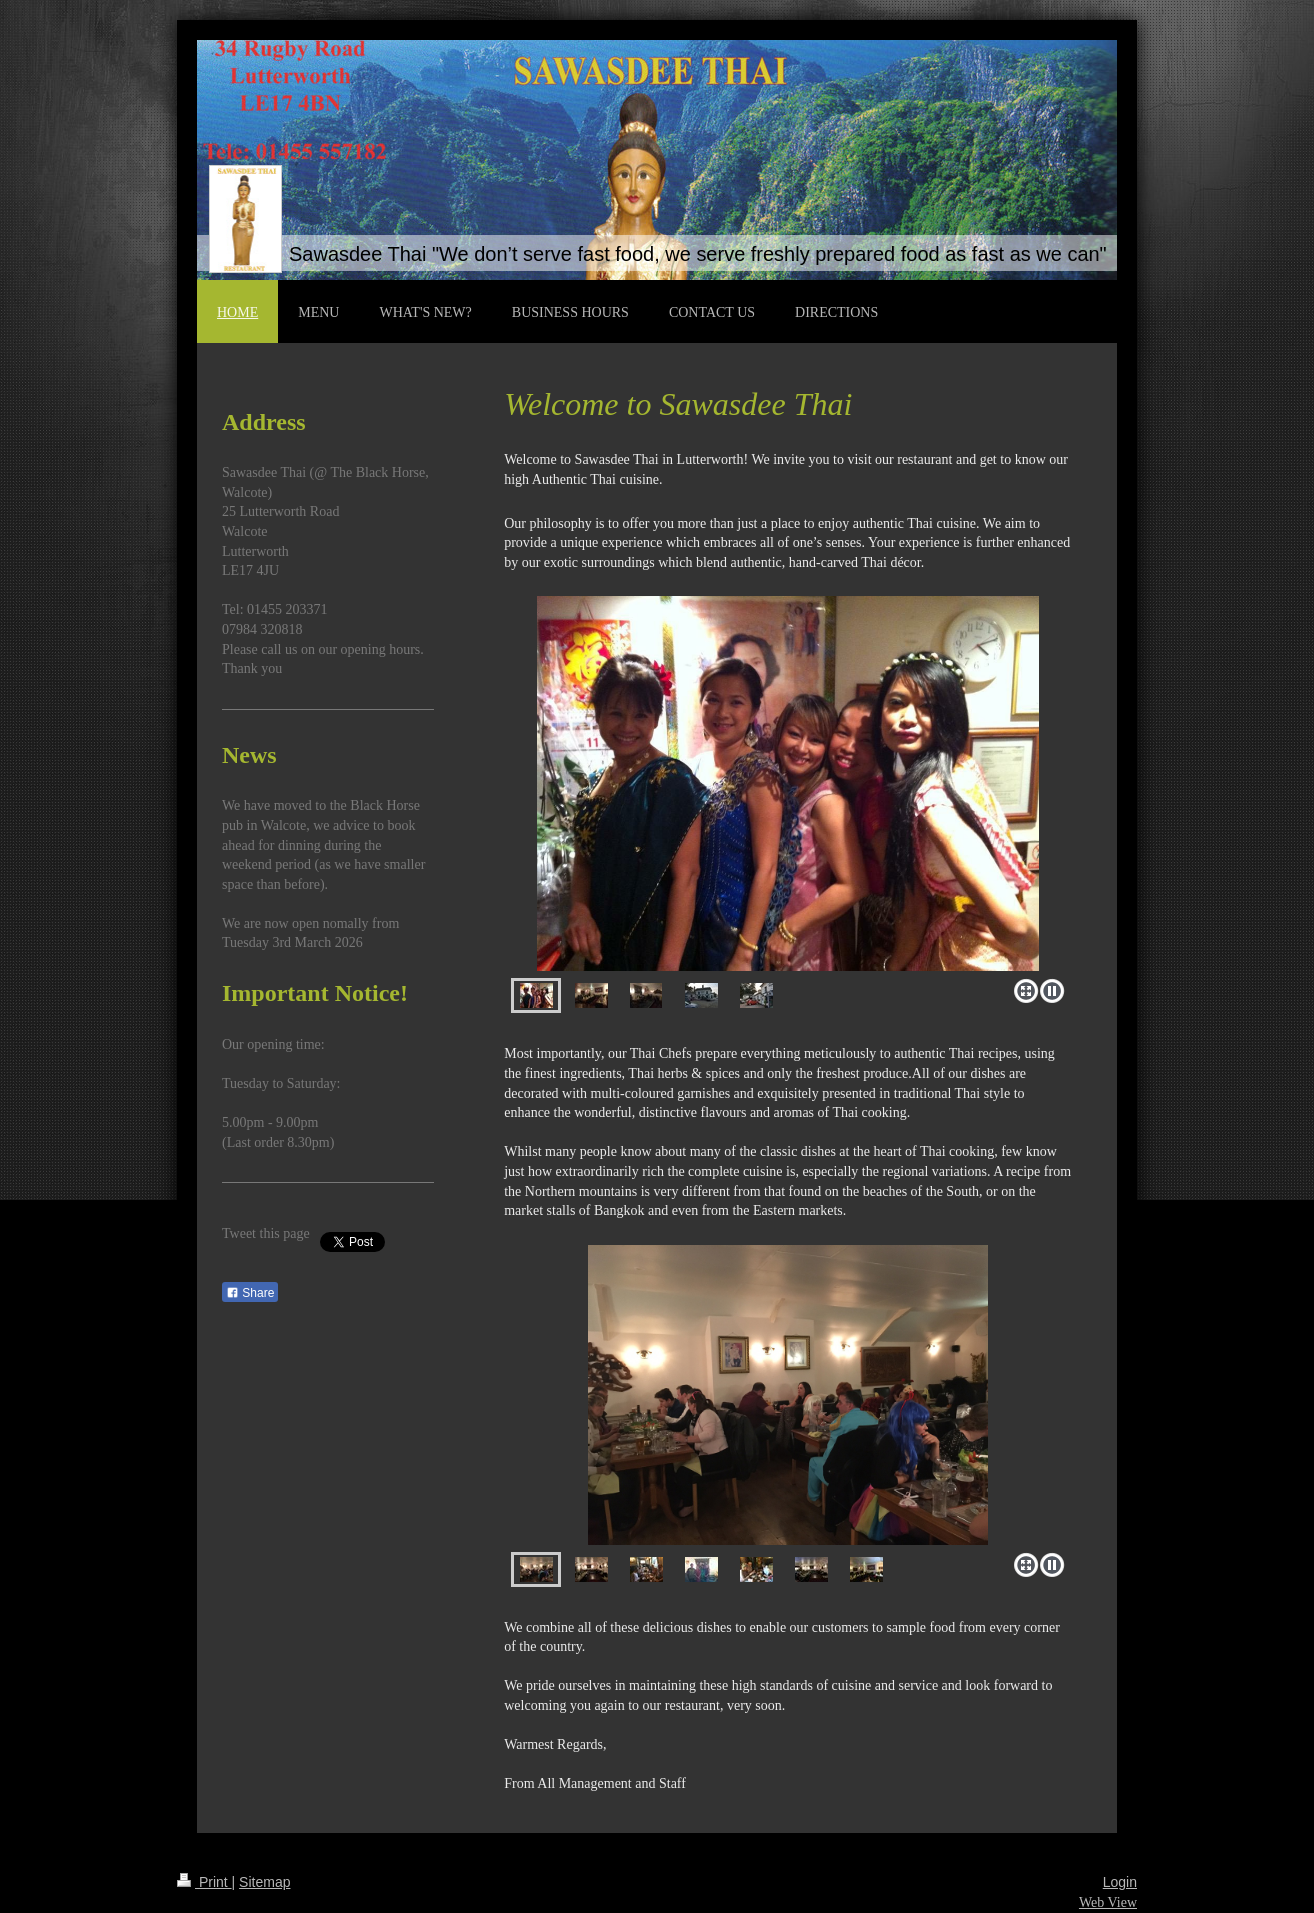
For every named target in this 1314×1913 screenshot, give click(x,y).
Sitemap (264, 1882)
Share (250, 1293)
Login (1120, 1882)
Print (204, 1882)
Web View (1108, 1902)
